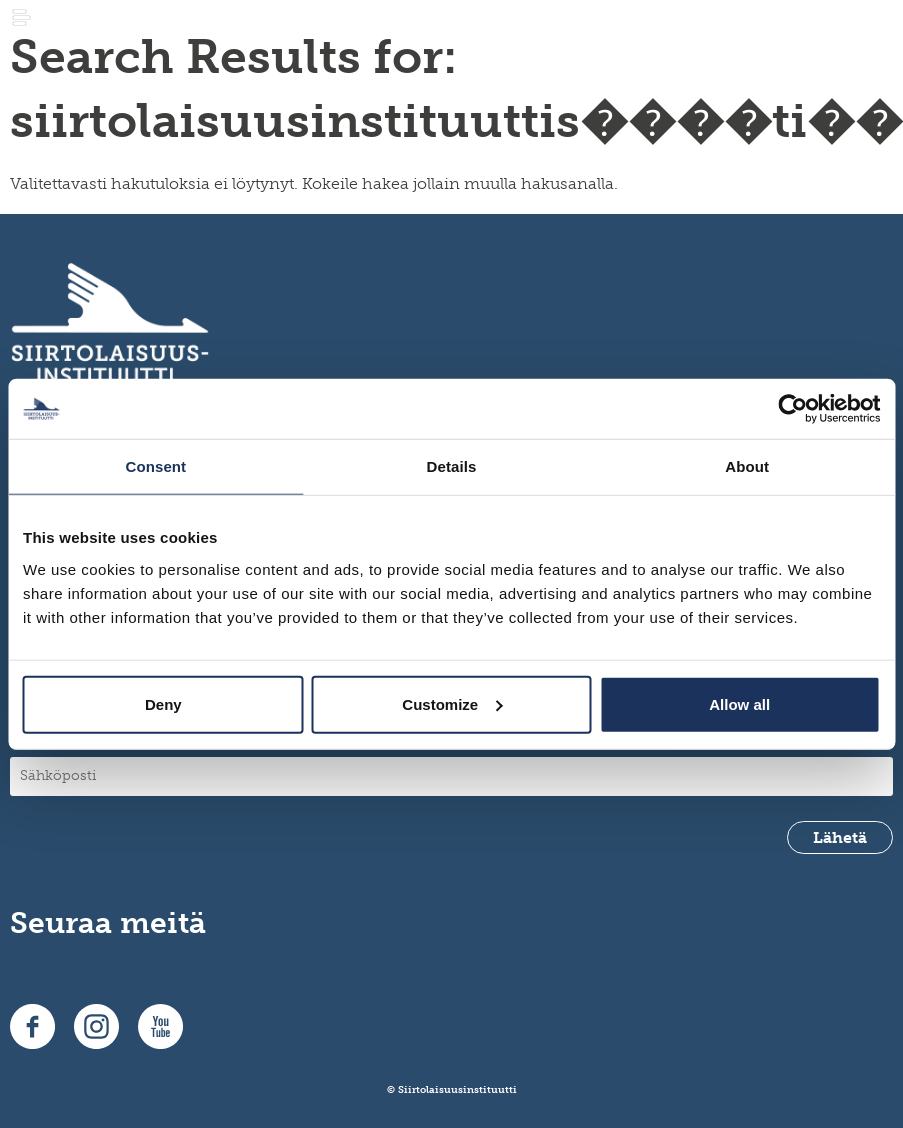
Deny (163, 703)
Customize (452, 703)
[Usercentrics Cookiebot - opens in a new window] (792, 409)
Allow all (739, 703)
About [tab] (747, 466)
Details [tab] (452, 466)
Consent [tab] (155, 466)
